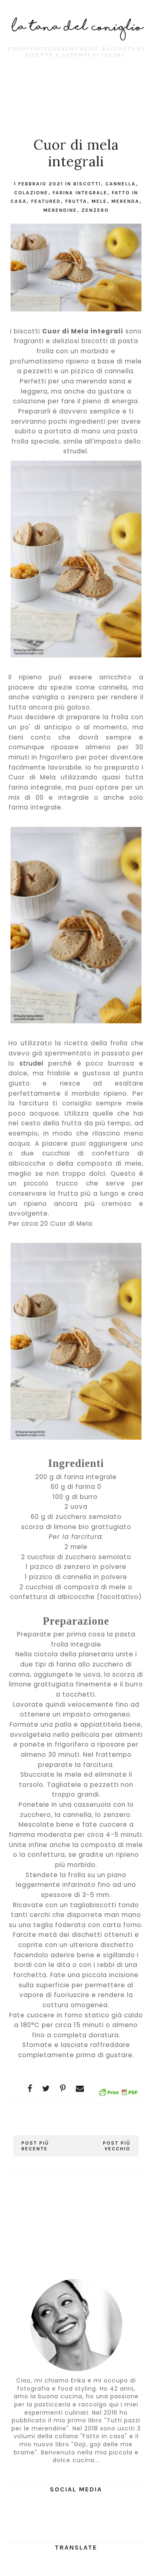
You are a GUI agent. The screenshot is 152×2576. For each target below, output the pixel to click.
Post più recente (35, 2146)
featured (46, 201)
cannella (120, 184)
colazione (31, 193)
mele (99, 201)
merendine (60, 210)
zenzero (95, 210)
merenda (125, 201)
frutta (76, 201)
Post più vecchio (117, 2146)
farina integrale (80, 193)
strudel (31, 1063)
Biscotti (87, 184)
